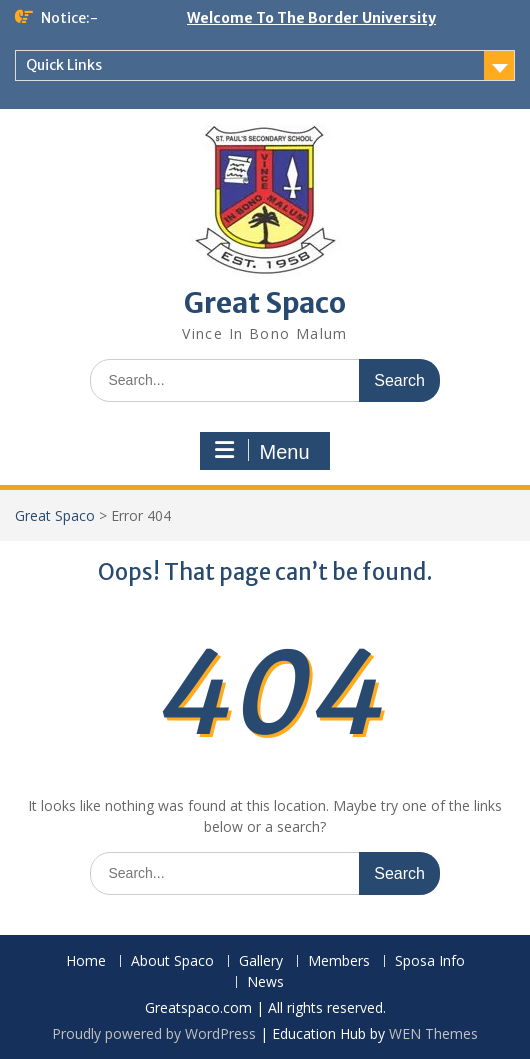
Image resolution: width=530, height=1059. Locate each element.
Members (339, 961)
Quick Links (64, 65)
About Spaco (172, 961)
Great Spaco (265, 303)
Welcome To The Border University (311, 18)
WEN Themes (433, 1033)
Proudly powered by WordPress (154, 1033)
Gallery (261, 961)
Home (86, 961)
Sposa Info (430, 961)
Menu (262, 451)
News (265, 982)
